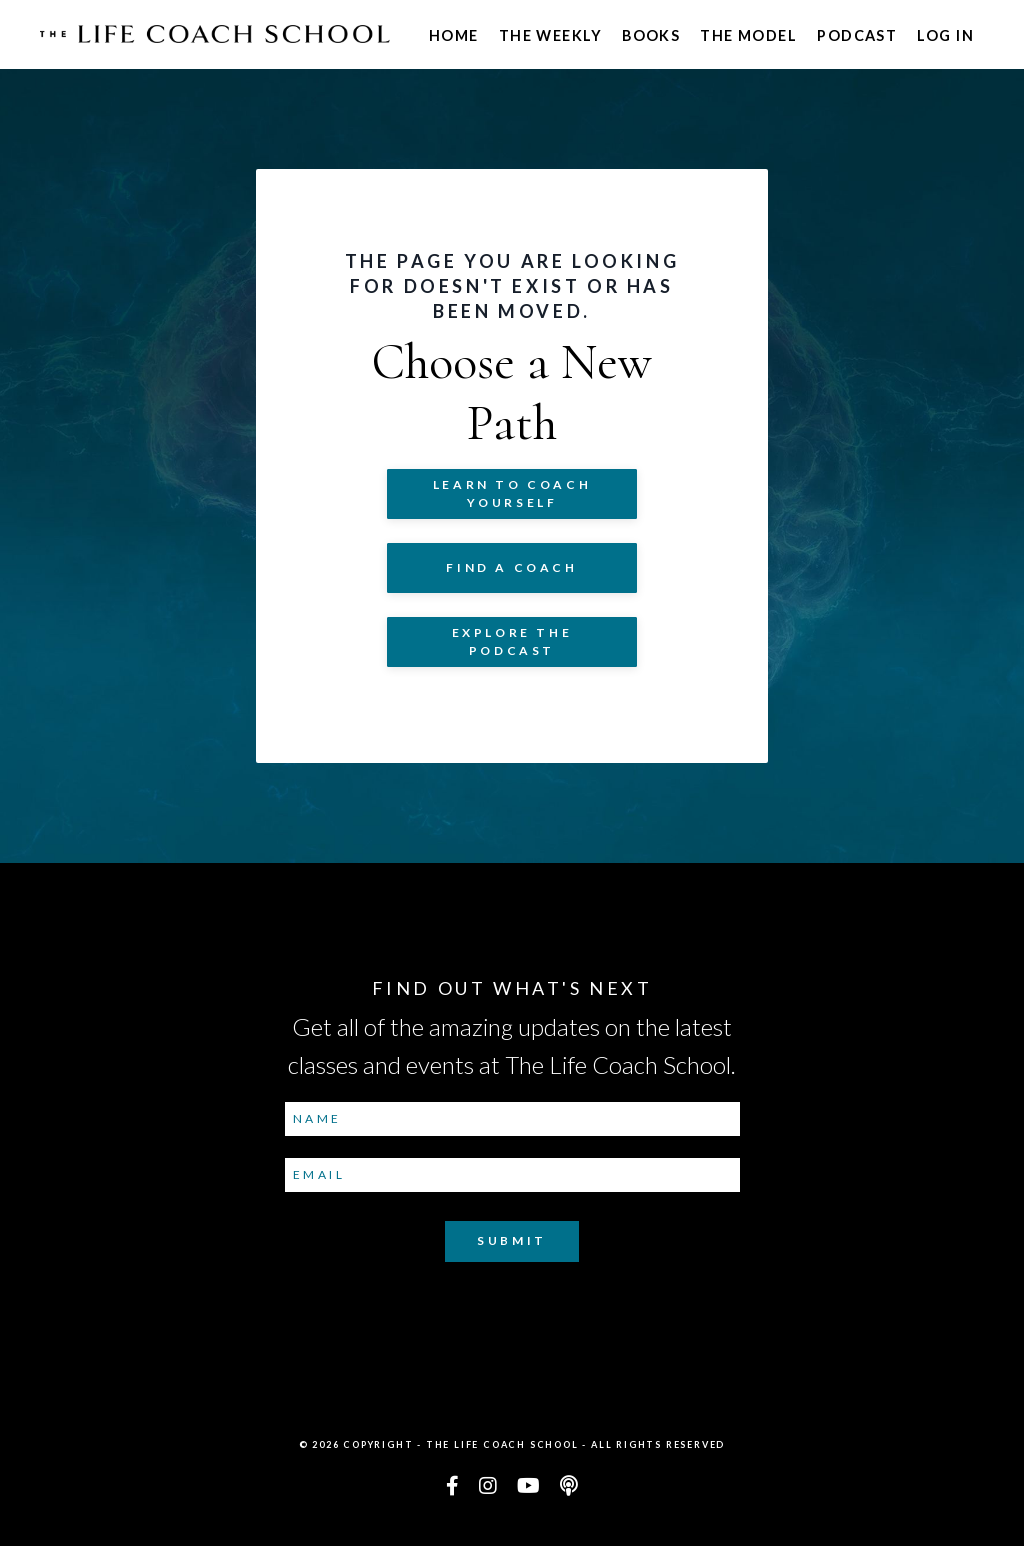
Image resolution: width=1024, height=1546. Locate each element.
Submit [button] (512, 1240)
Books (651, 35)
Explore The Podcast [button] (512, 641)
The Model (748, 35)
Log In (945, 35)
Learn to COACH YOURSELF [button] (512, 493)
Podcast (857, 35)
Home (454, 35)
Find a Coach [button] (511, 567)
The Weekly (550, 35)
